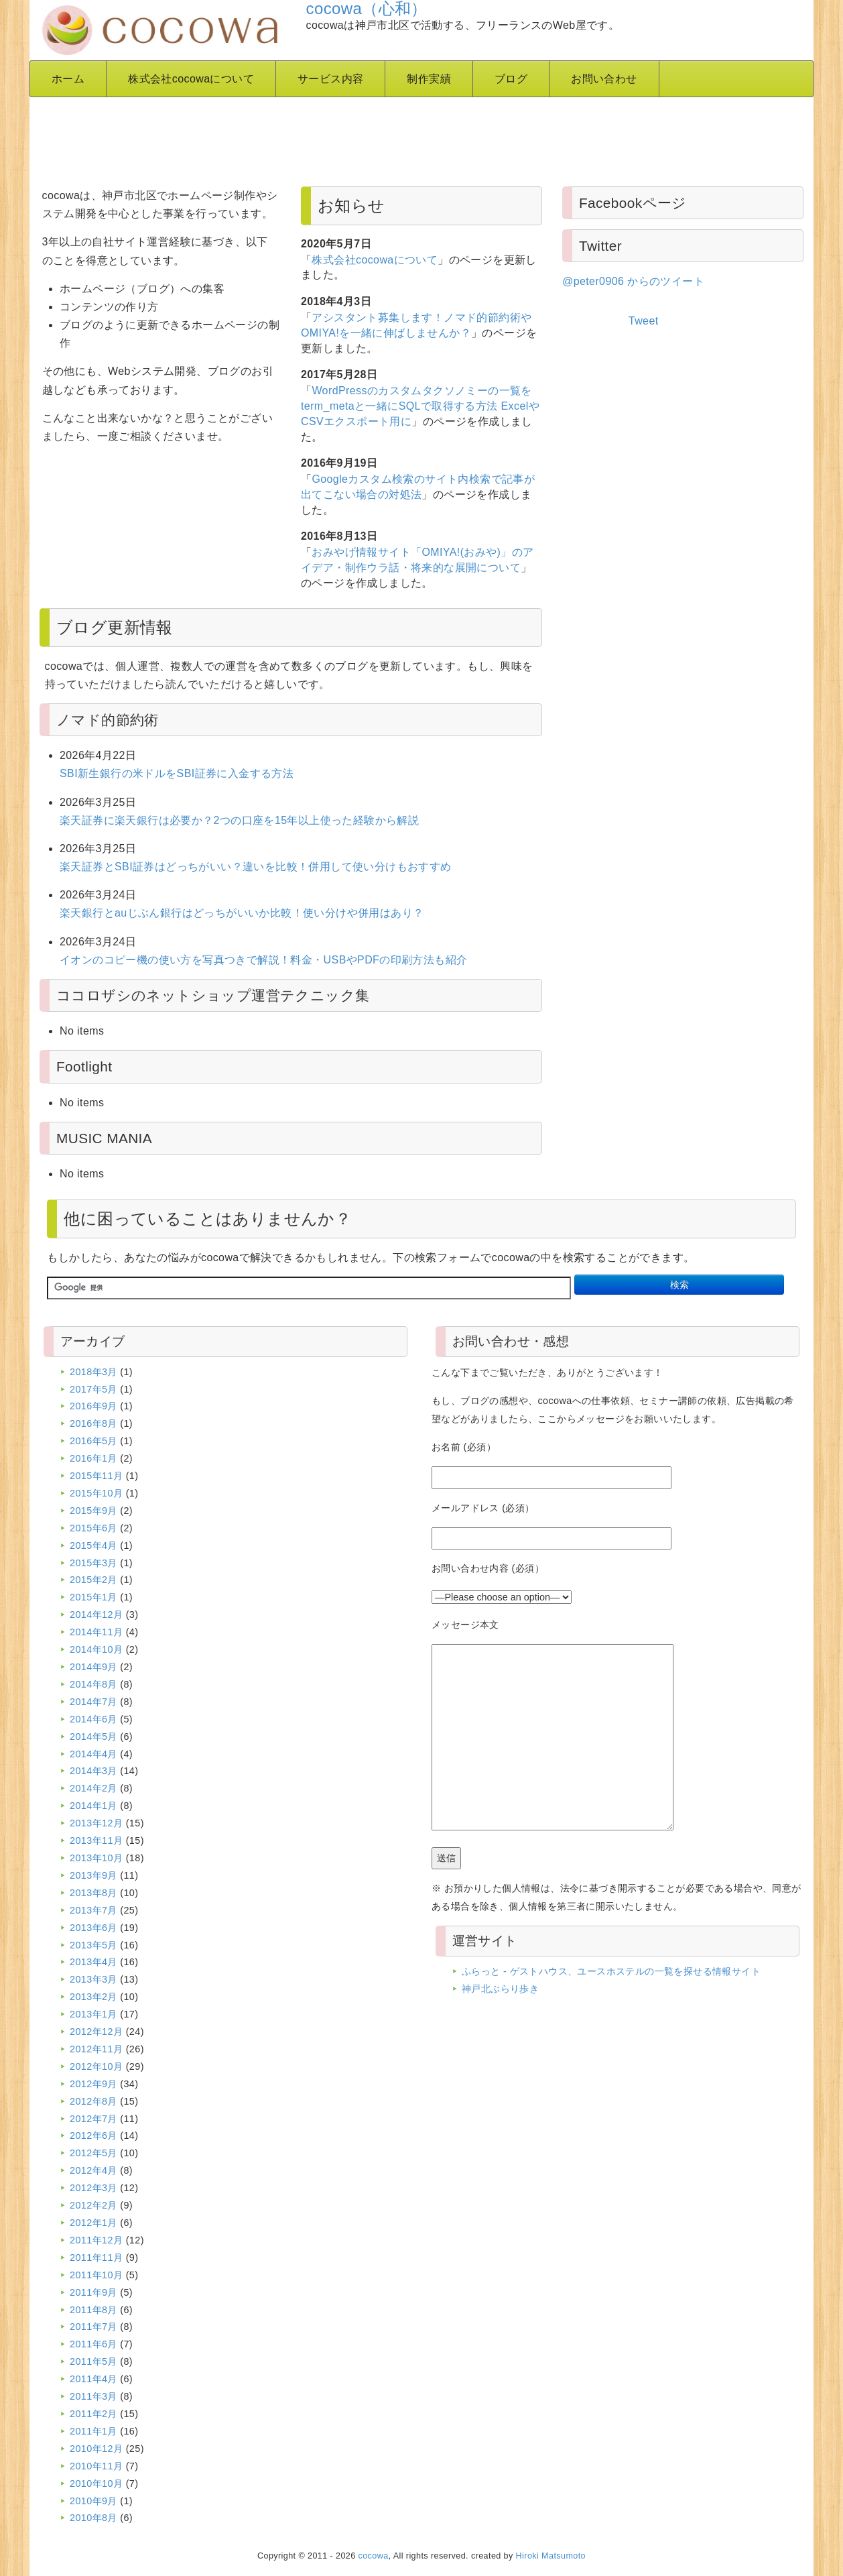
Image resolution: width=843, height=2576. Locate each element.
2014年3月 (93, 1770)
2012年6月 (93, 2135)
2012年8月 (93, 2101)
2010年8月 (93, 2517)
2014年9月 (93, 1666)
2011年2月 (93, 2413)
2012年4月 (93, 2170)
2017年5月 (93, 1389)
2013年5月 (93, 1945)
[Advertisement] (365, 137)
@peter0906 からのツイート (633, 281)
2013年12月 (96, 1823)
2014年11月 (96, 1632)
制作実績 (429, 78)
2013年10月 (96, 1858)
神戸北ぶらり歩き (500, 1988)
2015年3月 (93, 1563)
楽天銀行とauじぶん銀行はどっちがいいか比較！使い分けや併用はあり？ (242, 913)
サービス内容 (330, 78)
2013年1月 (93, 2014)
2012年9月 (93, 2084)
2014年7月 (93, 1701)
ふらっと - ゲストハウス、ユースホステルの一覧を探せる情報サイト (611, 1971)
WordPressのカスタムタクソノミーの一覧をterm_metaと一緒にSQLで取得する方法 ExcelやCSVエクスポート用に (420, 406)
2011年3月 (93, 2396)
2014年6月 (93, 1719)
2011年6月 (93, 2344)
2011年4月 (93, 2379)
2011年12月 (96, 2240)
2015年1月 (93, 1597)
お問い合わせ (604, 78)
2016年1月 (93, 1458)
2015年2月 (93, 1579)
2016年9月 (93, 1406)
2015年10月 (96, 1493)
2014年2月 (93, 1788)
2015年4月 (93, 1545)
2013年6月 (93, 1927)
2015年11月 (96, 1475)
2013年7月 (93, 1910)
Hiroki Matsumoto (551, 2556)
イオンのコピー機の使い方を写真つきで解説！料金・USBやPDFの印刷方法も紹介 (264, 959)
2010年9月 (93, 2501)
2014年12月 (96, 1614)
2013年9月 (93, 1875)
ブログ (511, 78)
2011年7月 (93, 2326)
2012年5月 (93, 2153)
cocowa (374, 2556)
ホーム (68, 78)
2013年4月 (93, 1961)
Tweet (644, 321)
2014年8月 (93, 1684)
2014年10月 (96, 1649)
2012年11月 (96, 2049)
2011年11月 (96, 2257)
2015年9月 (93, 1510)
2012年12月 (96, 2031)
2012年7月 (93, 2118)
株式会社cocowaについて (191, 78)
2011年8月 (93, 2309)
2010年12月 (96, 2448)
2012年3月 (93, 2187)
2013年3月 (93, 1979)
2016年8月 (93, 1423)
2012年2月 (93, 2205)
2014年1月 (93, 1805)
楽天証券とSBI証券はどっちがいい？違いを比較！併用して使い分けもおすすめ (256, 866)
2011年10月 (96, 2275)
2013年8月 (93, 1892)
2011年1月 (93, 2431)
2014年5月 (93, 1736)
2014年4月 (93, 1754)
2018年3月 (93, 1371)
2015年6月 (93, 1528)
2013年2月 (93, 1996)
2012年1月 (93, 2222)
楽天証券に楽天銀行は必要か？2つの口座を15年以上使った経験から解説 (239, 820)
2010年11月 (96, 2466)
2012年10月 (96, 2066)
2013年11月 (96, 1840)
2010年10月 (96, 2483)
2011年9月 (93, 2292)
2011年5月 (93, 2361)
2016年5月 (93, 1441)
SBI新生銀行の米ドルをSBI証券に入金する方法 (177, 773)
